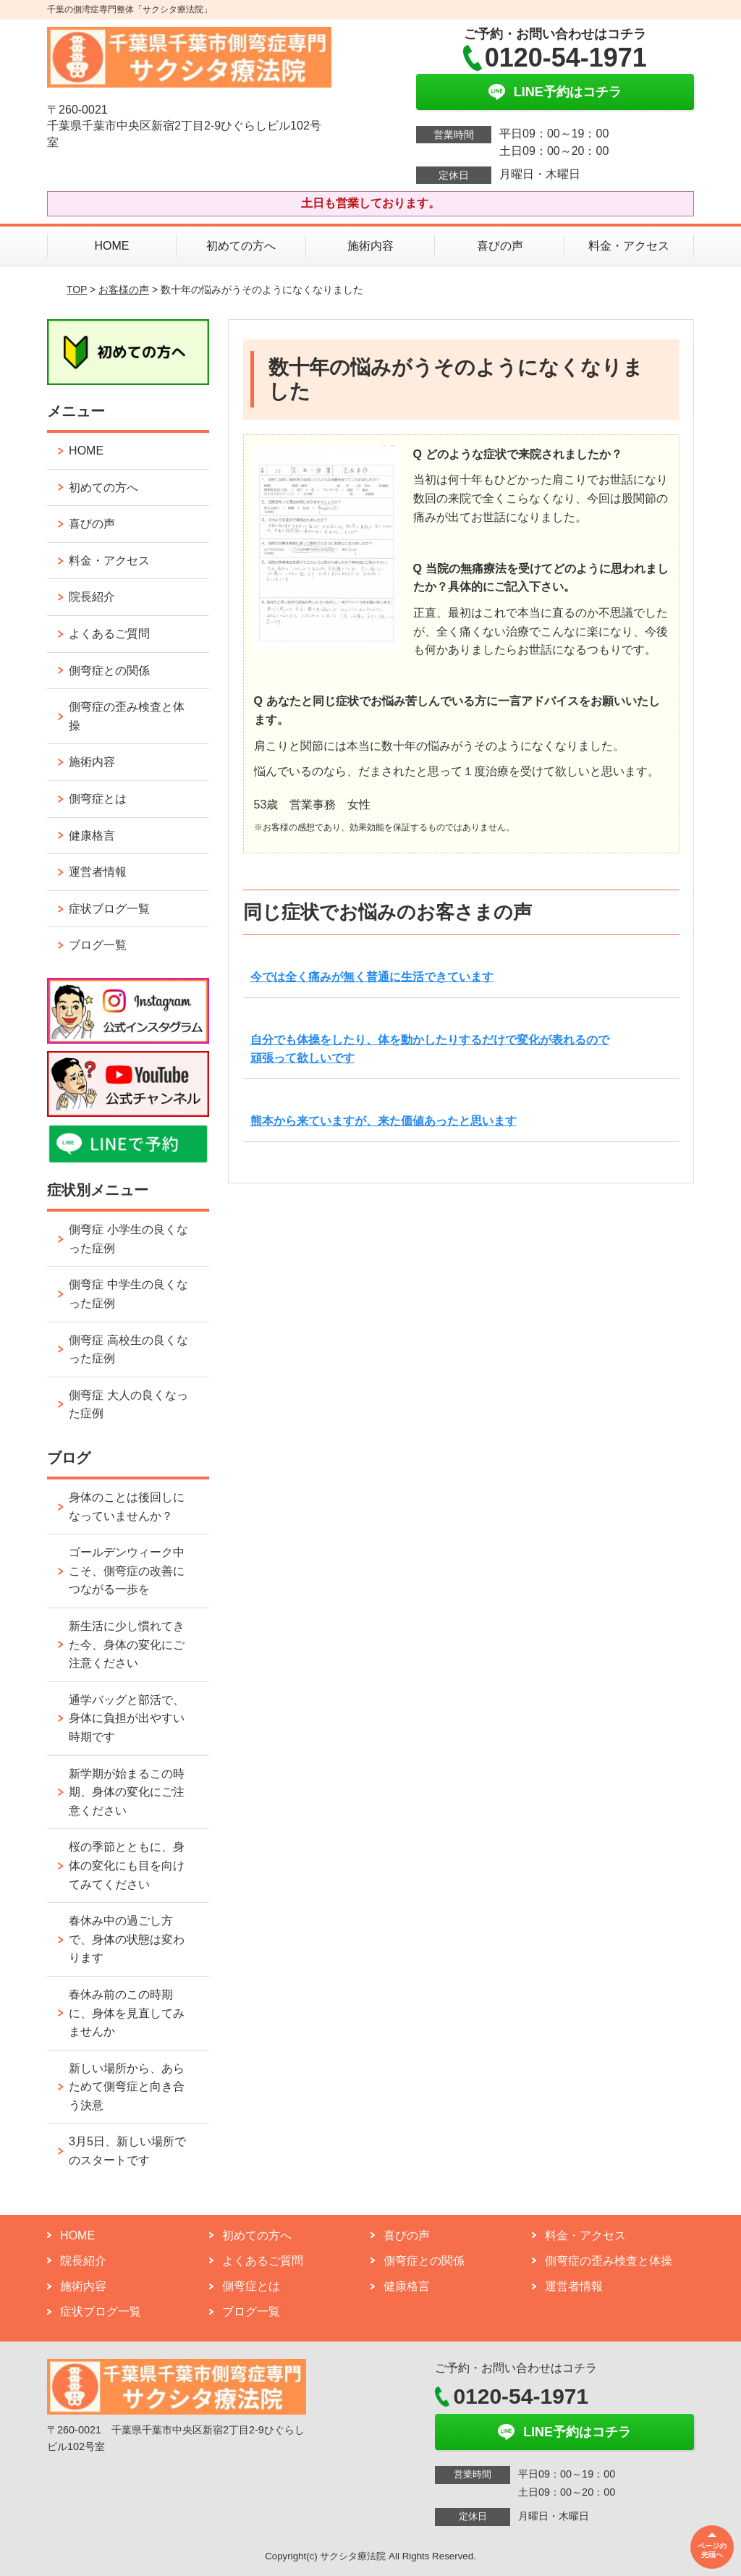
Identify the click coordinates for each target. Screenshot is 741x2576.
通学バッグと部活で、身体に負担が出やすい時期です (127, 1718)
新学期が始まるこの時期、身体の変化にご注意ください (127, 1792)
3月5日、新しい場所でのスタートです (127, 2150)
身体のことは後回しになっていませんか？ (127, 1506)
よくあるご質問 (109, 634)
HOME (111, 246)
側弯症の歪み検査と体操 (127, 716)
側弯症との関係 (109, 670)
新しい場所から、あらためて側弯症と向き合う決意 (127, 2086)
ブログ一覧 (98, 945)
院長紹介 (92, 597)
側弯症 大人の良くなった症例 (128, 1404)
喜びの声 (500, 246)
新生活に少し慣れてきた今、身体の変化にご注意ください (127, 1644)
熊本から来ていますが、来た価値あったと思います (383, 1121)
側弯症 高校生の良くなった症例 (128, 1349)
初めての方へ (241, 246)
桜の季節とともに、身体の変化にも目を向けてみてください (127, 1865)
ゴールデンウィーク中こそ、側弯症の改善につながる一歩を (127, 1570)
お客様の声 (123, 289)
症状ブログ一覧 (109, 909)
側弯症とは (98, 799)
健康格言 (92, 835)
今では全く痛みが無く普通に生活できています (372, 977)
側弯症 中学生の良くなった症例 (128, 1293)
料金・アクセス (628, 246)
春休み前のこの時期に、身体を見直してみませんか (127, 2012)
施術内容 (370, 246)
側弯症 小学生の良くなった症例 (128, 1238)
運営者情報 (98, 872)
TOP (77, 289)
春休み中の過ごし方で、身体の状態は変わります (127, 1939)
